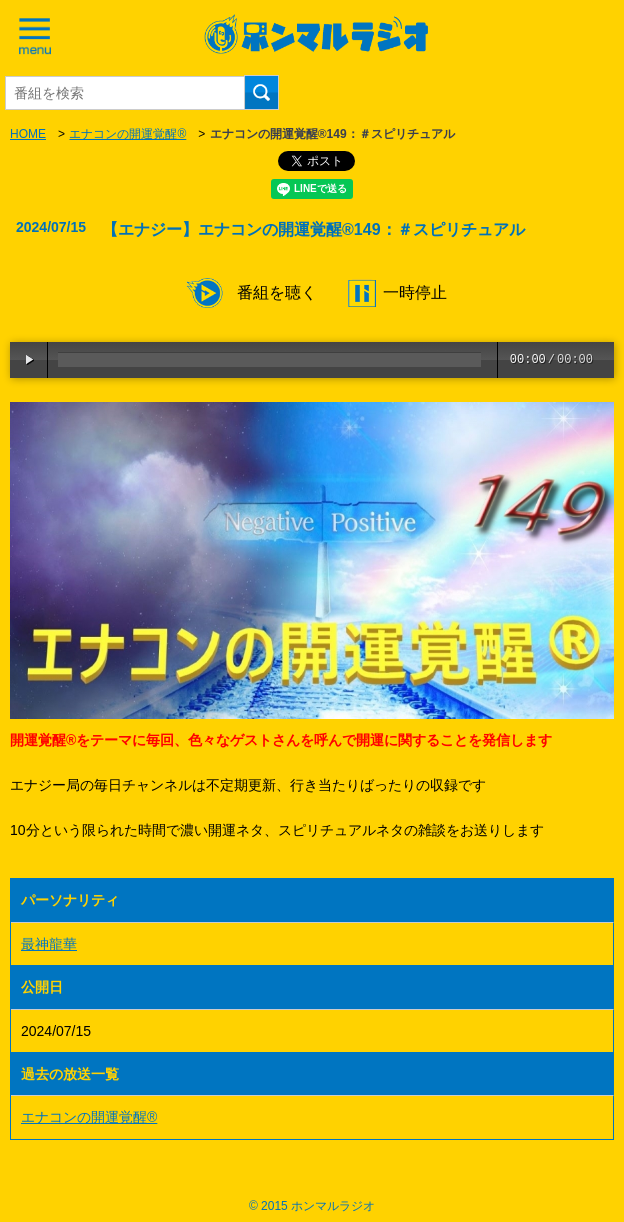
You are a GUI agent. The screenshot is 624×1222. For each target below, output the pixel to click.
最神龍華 (49, 944)
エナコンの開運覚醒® (127, 134)
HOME (28, 134)
